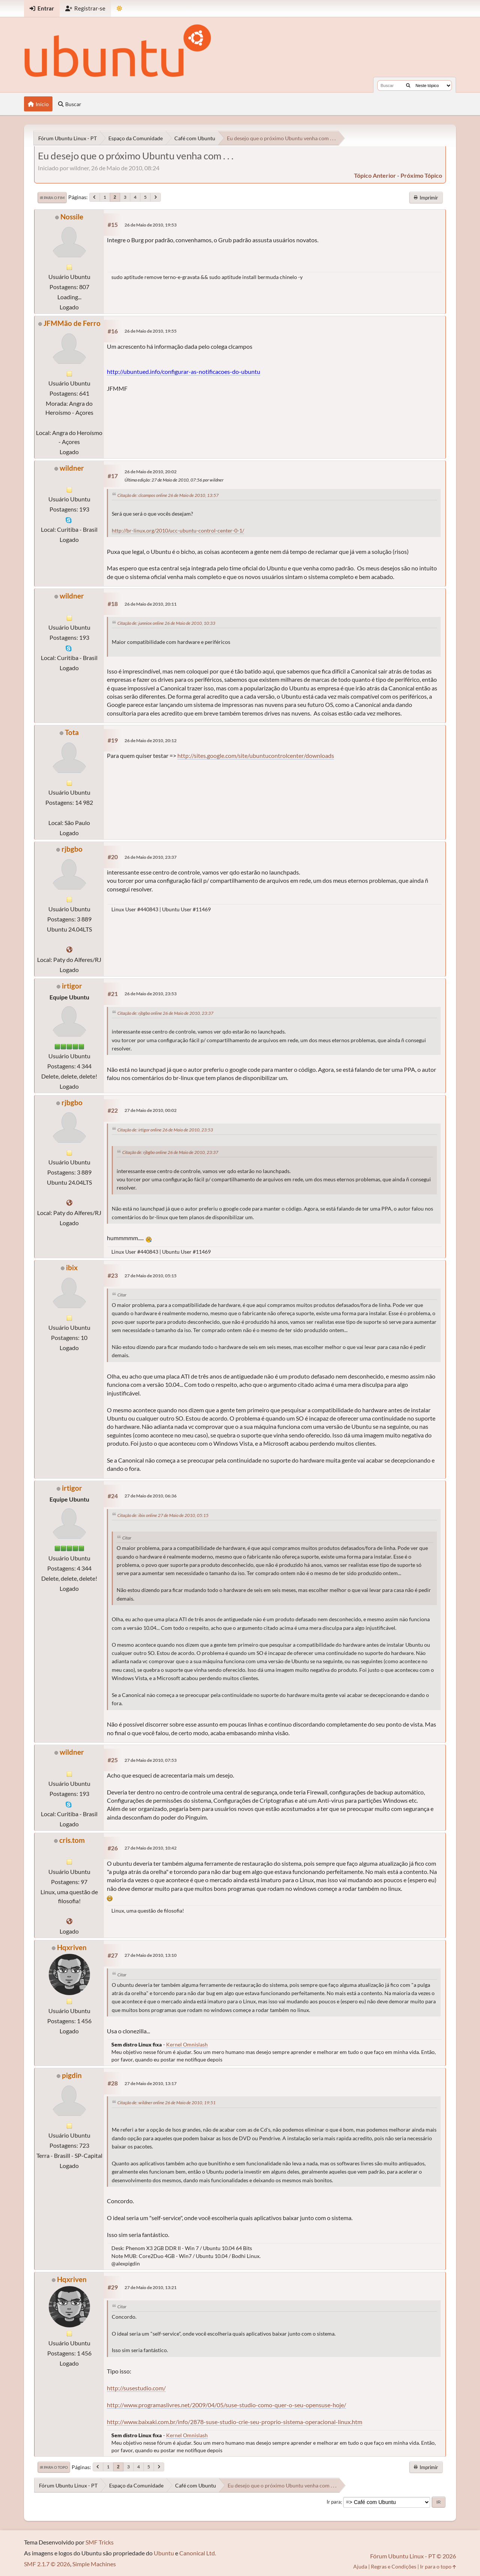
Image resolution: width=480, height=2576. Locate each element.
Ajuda (360, 2566)
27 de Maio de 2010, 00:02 (150, 1110)
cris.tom (72, 1840)
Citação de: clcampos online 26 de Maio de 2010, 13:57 (168, 495)
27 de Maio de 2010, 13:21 (150, 2287)
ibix (72, 1267)
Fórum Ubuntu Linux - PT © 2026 (413, 2555)
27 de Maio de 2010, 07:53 (150, 1760)
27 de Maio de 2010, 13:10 (150, 1955)
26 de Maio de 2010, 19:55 (150, 331)
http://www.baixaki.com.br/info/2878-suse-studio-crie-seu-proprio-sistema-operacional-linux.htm (234, 2421)
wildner (72, 468)
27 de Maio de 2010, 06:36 (150, 1495)
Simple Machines (94, 2563)
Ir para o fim (52, 197)
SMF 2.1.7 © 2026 (47, 2563)
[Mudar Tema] (119, 8)
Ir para (334, 2502)
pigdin (72, 2075)
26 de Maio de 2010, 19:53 (150, 224)
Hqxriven (72, 1947)
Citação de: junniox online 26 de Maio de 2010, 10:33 (166, 623)
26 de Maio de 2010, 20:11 (150, 604)
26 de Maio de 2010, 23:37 (150, 857)
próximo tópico (421, 175)
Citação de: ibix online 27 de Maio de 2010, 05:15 (162, 1515)
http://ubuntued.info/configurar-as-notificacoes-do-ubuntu (183, 371)
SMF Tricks (100, 2542)
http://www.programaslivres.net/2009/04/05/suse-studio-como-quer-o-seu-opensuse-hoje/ (226, 2404)
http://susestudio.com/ (136, 2387)
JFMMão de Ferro (72, 323)
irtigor (72, 985)
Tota (72, 732)
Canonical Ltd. (197, 2552)
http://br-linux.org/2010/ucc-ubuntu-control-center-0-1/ (178, 531)
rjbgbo (72, 849)
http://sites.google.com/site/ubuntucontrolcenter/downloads (255, 755)
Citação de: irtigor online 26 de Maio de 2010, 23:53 (165, 1130)
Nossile (71, 216)
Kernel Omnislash (187, 2044)
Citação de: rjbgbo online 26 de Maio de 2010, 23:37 (165, 1013)
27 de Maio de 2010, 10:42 (150, 1847)
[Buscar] (408, 85)
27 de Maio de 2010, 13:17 (150, 2083)
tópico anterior (375, 175)
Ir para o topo (54, 2467)
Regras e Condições (393, 2566)
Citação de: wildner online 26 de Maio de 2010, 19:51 (166, 2102)
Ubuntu (164, 2552)
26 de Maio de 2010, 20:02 (150, 471)
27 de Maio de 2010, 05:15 (150, 1275)
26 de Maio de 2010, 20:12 (150, 740)
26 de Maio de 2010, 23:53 (150, 993)
